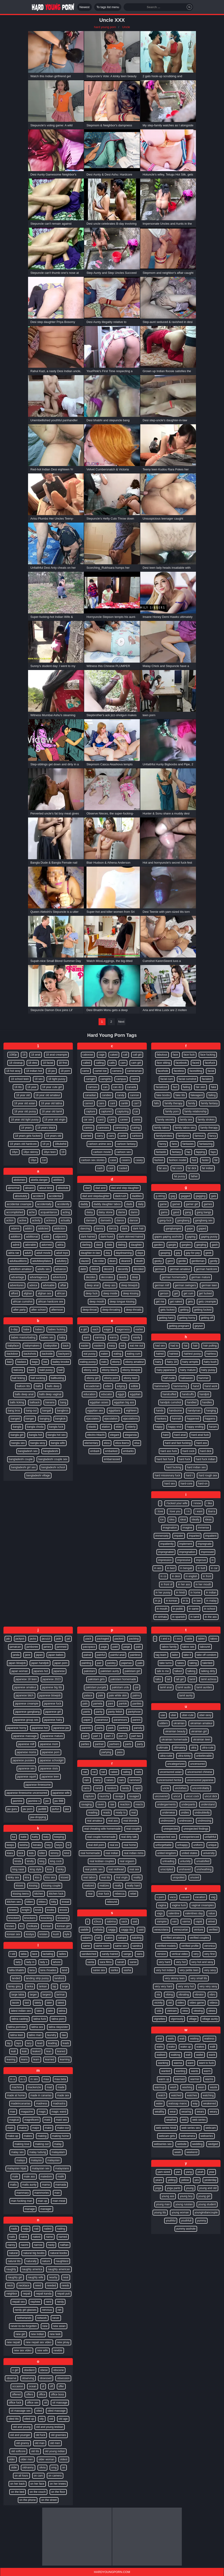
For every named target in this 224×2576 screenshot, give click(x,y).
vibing (169, 1994)
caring (136, 1127)
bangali (46, 1410)
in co (163, 1576)
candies (106, 1095)
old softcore (18, 2451)
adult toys (62, 1252)
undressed (167, 1820)
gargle (172, 1244)
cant (112, 1103)
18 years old (53, 1135)
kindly (30, 1861)
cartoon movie (102, 1152)
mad (49, 2087)
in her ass (184, 1584)
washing (187, 2087)
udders (163, 1723)
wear (173, 2111)
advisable (49, 1285)
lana (32, 1970)
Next (121, 1021)
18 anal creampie (56, 1054)
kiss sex (50, 1877)
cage (102, 1054)
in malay (211, 1600)
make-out (63, 2127)
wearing (186, 2111)
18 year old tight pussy (24, 1119)
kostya (30, 1934)
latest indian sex (21, 2010)
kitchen (38, 1893)
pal (136, 1687)
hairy (158, 1361)
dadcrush (120, 1196)
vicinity (158, 2002)
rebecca (120, 1893)
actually (65, 1220)
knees (12, 1910)
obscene (58, 2370)
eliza (107, 1443)
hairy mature (188, 1370)
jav (47, 1801)
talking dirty (208, 1671)
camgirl (90, 1079)
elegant (114, 1434)
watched (176, 2095)
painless (135, 1655)
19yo (33, 1160)
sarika (114, 1970)
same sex (121, 1945)
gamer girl (192, 1204)
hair (195, 1345)
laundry (51, 2035)
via (158, 1994)
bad (9, 1361)
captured (106, 1111)
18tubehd (60, 1144)
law (64, 2035)
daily (141, 1204)
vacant (185, 1897)
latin (50, 2010)
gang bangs (204, 1212)
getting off (207, 1317)
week (177, 2152)
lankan (43, 1986)
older (12, 2459)
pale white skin (118, 1695)
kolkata (32, 1926)
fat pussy (179, 1176)
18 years (26, 1127)
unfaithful (210, 1837)
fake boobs (163, 1095)
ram (121, 1780)
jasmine (17, 1801)
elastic (92, 1426)
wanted (165, 2071)
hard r (189, 1475)
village (193, 2019)
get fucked (205, 1293)
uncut (176, 1796)
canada (131, 1087)
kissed (64, 1877)
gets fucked (167, 1309)
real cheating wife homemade (102, 1828)
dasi (98, 1244)
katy (46, 1837)
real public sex (94, 1869)
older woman (46, 2459)
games (208, 1204)
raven (100, 1804)
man (57, 2192)
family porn (172, 1111)
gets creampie (207, 1301)
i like (209, 1503)
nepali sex (18, 2301)
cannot (89, 1103)
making (42, 2136)
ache (32, 1212)
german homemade (174, 1277)
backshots (30, 1353)
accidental (55, 1196)
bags (35, 1361)
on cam (38, 2475)
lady (18, 1962)
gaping (191, 1236)
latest (61, 2002)
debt (83, 1269)
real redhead (116, 1869)
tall (168, 1679)
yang (189, 2172)
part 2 (109, 1736)
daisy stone (106, 1212)
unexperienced (190, 1837)
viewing (198, 2010)
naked (36, 2236)
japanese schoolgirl (52, 1760)
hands (159, 1410)
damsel (90, 1220)
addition (15, 1236)
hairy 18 (172, 1361)
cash (100, 1168)
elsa (136, 1443)
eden (108, 1386)
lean (48, 2051)
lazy (29, 2043)
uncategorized (176, 1763)
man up (42, 2201)
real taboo (89, 1877)
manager (45, 2209)
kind (66, 1853)
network (42, 2318)
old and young (21, 2427)
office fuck (15, 2402)
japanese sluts (49, 1768)
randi (98, 1788)
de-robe (99, 1261)
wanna (178, 2063)
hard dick (205, 1451)
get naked (176, 1301)
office (42, 2394)
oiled (39, 2410)
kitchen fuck (56, 1893)
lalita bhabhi (16, 1970)
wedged (213, 2144)
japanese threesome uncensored (26, 1792)
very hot (181, 1962)
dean (112, 1261)
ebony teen (130, 1378)
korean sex (13, 1934)
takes (180, 1663)
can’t (136, 1103)
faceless (179, 1071)
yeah (200, 2172)
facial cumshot (187, 1079)
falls (156, 1103)
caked (114, 1054)
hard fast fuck (165, 1459)
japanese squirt (26, 1776)
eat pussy (90, 1353)
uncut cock (192, 1796)
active (22, 1220)
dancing (85, 1228)
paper (87, 1719)
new (45, 2326)
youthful (171, 2220)
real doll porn (96, 1845)
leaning (11, 2059)
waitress (209, 2038)
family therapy (209, 1127)
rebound (112, 1901)
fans (174, 1144)
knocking (46, 1918)
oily (42, 2418)
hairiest (173, 1353)
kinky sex (13, 1877)
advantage (17, 1277)
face (175, 1054)
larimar (60, 1994)
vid (170, 2002)
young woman (180, 2212)
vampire (162, 1921)
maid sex (61, 2119)
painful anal (117, 1655)
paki (139, 1663)
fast (194, 1160)
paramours (120, 1719)
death (139, 1261)
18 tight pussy (56, 1079)
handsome (175, 1410)
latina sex (37, 2027)
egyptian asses (99, 1402)
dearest (125, 1261)
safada (98, 1929)
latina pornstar (17, 2027)
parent (137, 1719)
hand (196, 1386)
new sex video (23, 2350)
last (27, 2002)
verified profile (190, 1945)
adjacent (60, 1236)
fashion (158, 1160)
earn (86, 1337)
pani (110, 1703)
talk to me (163, 1671)
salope (122, 1937)
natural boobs (58, 2253)
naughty (11, 2269)
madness (41, 2103)
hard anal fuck (200, 1434)
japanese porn (51, 1752)
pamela (97, 1703)
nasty (51, 2245)
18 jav (51, 1071)
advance (60, 1269)
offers (29, 2394)
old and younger (20, 2435)
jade (58, 1638)
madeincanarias (21, 2103)
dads (129, 1204)
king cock (56, 1861)
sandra (136, 1945)
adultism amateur (21, 1269)
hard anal (180, 1434)
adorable (30, 1244)
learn (36, 2059)
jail (68, 1638)
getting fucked (202, 1309)
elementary (91, 1443)
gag (172, 1196)
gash (215, 1244)
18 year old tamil (52, 1111)
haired (159, 1353)
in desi (176, 1576)
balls (38, 1386)
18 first (63, 1062)
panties (136, 1703)
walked (161, 2054)
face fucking (207, 1054)
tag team (161, 1655)
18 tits (18, 1087)
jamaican (15, 1646)
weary (213, 2111)
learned (49, 2059)
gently (214, 1261)
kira (27, 1877)
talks (158, 1679)
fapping (200, 1152)
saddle (84, 1929)
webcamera (188, 2136)
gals (213, 1196)
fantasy (176, 1152)
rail (103, 1772)
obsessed (45, 2378)
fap (188, 1152)
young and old (208, 2188)
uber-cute (188, 1715)
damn (134, 1212)
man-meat (59, 2201)
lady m (30, 1962)
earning (99, 1337)
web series (198, 2119)
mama (46, 2184)
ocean (32, 2386)
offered (16, 2394)
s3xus (97, 1921)
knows (10, 1926)
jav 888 (59, 1801)
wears (200, 2111)
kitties (42, 1901)
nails (12, 2236)
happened (193, 1418)
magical (14, 2119)
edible (134, 1386)
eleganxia (131, 1434)
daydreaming (124, 1252)
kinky (61, 1869)
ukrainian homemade (174, 1739)
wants (194, 2071)
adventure (59, 1277)
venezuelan (181, 1929)
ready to (120, 1812)
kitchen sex (14, 1901)
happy (159, 1426)
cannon (134, 1095)
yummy (201, 2220)
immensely (162, 1535)
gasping (165, 1252)
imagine (187, 1527)
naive (24, 2236)
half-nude (169, 1378)
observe (11, 2378)
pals (85, 1703)
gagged (185, 1196)
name (49, 2236)
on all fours (21, 2475)
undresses (185, 1820)
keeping (59, 1837)
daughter (136, 1244)
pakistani (89, 1671)
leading (52, 2043)
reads (106, 1812)
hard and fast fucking (178, 1443)
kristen (43, 1934)
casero (126, 1160)
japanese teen (50, 1776)
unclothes (180, 1788)
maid (47, 2119)
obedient (29, 2370)
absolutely (21, 1196)
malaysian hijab (16, 2168)
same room (102, 1945)
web (184, 2119)
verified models (166, 1945)
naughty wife (35, 2277)
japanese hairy (53, 1719)
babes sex (47, 1337)
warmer (194, 2079)
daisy (89, 1212)
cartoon (136, 1135)
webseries (207, 2136)
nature (46, 2261)
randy (125, 1788)
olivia (42, 2467)
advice (33, 1285)
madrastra (59, 2103)
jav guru (12, 1809)
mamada (60, 2184)
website (182, 2144)
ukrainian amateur (201, 1723)
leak (24, 2051)
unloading (168, 1861)
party (140, 1744)
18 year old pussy (25, 1111)
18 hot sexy (13, 1071)
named (62, 2236)
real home (130, 1845)
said (141, 1929)
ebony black (109, 1370)
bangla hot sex (57, 1434)
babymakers (31, 1345)
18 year (32, 1087)
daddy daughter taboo (107, 1204)
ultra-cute (208, 1747)
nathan (64, 2245)
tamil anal (166, 1687)
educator (106, 1394)
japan (39, 1655)
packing (133, 1638)
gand (176, 1212)
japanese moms (26, 1752)
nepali (26, 2293)
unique (212, 1845)
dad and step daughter (125, 1188)
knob (38, 1910)
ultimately (180, 1747)
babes (39, 1329)
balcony (18, 1370)
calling (100, 1062)
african (61, 1293)
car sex (88, 1119)
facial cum (166, 1079)
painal (87, 1655)
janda (16, 1655)
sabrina (111, 1921)
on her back (17, 2483)
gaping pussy (209, 1236)
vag (213, 1897)
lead (39, 2043)
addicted (43, 1228)
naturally (31, 2261)
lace (34, 1954)
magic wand (58, 2111)
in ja (157, 1600)
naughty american (59, 2269)
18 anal (35, 1054)
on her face (37, 2483)
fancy (212, 1135)
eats (104, 1361)
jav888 (42, 1809)
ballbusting (57, 1378)
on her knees (58, 2483)
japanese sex (26, 1768)
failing (186, 1087)
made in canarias (40, 2095)
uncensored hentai (169, 1780)
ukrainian (179, 1723)
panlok (123, 1703)
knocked (13, 1918)
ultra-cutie (166, 1755)
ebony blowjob (131, 1370)
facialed (206, 1079)
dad (87, 1188)
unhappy (182, 1845)
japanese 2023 (51, 1679)
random (111, 1788)
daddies (137, 1196)
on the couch (38, 2491)
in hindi (180, 1592)
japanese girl (53, 1711)
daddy (84, 1204)
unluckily (185, 1861)
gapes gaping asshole (168, 1236)
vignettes (159, 2019)
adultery (62, 1261)
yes (197, 2180)
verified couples (199, 1937)
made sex (63, 2095)
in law (197, 1600)
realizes (104, 1885)
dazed (85, 1261)
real (133, 1812)
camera (117, 1071)
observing (28, 2378)
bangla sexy (37, 1443)
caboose (88, 1054)
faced (195, 1062)
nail (36, 2228)
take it (187, 1655)
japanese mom (49, 1744)
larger (33, 1994)
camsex (92, 1087)
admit (16, 1244)
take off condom (206, 1655)
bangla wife (58, 1443)
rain (86, 1780)
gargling (201, 1244)
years (158, 2180)
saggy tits (127, 1929)
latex (39, 2010)
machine (17, 2087)
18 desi (32, 1062)
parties (85, 1744)
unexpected (170, 1828)
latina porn (57, 2019)
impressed (207, 1552)
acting (66, 1212)
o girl (15, 2370)
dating (121, 1244)
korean (47, 1926)
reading (92, 1812)
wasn (201, 2087)
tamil (192, 1679)
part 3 (122, 1736)
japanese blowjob (50, 1695)
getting (184, 1309)
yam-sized (163, 2172)
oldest (63, 2459)
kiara (10, 1853)
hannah (176, 1418)
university (209, 1853)
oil (45, 2402)
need (38, 2285)
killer (42, 1853)
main (10, 2127)
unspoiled (178, 1877)
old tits (35, 2451)
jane (27, 1655)
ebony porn (111, 1378)
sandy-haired (110, 1954)
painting (86, 1663)
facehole (163, 1071)
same (86, 1945)
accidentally (44, 1204)
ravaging (86, 1804)
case (113, 1160)
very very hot (186, 1986)
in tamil (194, 1616)
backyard (64, 1353)
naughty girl (15, 2277)
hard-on (203, 1483)
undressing (204, 1820)
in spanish (178, 1616)
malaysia (36, 2160)
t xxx (178, 1638)
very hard (164, 1962)
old (51, 2418)
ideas (208, 1519)
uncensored (197, 1763)
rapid (137, 1788)
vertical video (180, 1954)
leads (66, 2043)
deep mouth (97, 1301)
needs (65, 2285)
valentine (173, 1913)
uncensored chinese (199, 1772)
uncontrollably (200, 1788)
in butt (201, 1568)
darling (86, 1244)
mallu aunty (29, 2184)
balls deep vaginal (50, 1394)
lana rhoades (48, 1970)
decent (108, 1269)
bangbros (62, 1410)
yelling (172, 2180)
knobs (50, 1910)
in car (214, 1568)
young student (207, 2204)
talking (191, 1671)
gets (190, 1301)
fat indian (207, 1168)
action (10, 1220)
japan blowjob (17, 1663)
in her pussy (163, 1592)
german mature (200, 1277)
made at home (16, 2095)
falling (211, 1095)
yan (178, 2172)
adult (28, 1252)
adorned (47, 1244)
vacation (200, 1897)
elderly (131, 1426)
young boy (186, 2196)
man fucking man (21, 2201)
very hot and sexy (202, 1962)
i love (160, 1511)
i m (188, 1511)
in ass (157, 1568)
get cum (188, 1293)
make (48, 2127)
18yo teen (50, 1152)
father (194, 1176)
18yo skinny (30, 1152)
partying (106, 1752)
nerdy (60, 2301)
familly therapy (173, 1103)
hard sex (169, 1483)
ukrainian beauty (175, 1731)
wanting (180, 2071)
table (189, 1638)
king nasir (18, 1869)
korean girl (63, 1926)
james (47, 1646)
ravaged (134, 1796)
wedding (197, 2144)
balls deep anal (24, 1394)
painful (101, 1655)
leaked (36, 2051)
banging (45, 1418)
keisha (24, 1845)
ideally (195, 1519)
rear (90, 1893)
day (108, 1252)
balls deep (53, 1386)
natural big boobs (34, 2253)
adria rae (13, 1252)
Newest (85, 7)
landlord (59, 1978)
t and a (165, 1638)
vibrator (199, 1994)
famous (199, 1135)
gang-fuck (165, 1220)
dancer (134, 1220)
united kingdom (166, 1853)
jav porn (28, 1809)
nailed (47, 2228)
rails (138, 1772)
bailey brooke (61, 1361)
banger (30, 1418)
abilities (58, 1179)
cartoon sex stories (93, 1160)
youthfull (186, 2220)
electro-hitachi (96, 1434)
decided (139, 1269)
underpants (188, 1804)
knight (26, 1910)
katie (23, 1837)
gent (170, 1261)
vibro (212, 1994)
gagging (200, 1196)
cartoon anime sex (99, 1144)
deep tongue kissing (122, 1301)
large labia (17, 1994)
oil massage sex (21, 2410)
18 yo (45, 1144)
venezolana (161, 1929)
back (66, 1345)
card (100, 1119)
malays (20, 2160)
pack (88, 1638)
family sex (186, 1119)
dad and (100, 1188)
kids (31, 1853)
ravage (119, 1796)
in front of (166, 1584)
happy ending (195, 1426)
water (159, 2103)
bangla (17, 1426)
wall (188, 2054)
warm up (164, 2079)
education (89, 1394)
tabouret (205, 1646)
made (61, 2087)
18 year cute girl (52, 1087)
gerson (164, 1293)
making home (60, 2136)
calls (112, 1062)
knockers (29, 1918)
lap (54, 1986)
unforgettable (163, 1845)
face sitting (163, 1062)
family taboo (161, 1127)
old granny (22, 2443)
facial (211, 1071)
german (159, 1269)
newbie (58, 2350)
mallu (13, 2184)
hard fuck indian (205, 1459)
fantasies (188, 1144)
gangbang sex (203, 1220)
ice (162, 1519)
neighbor (11, 2293)
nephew (35, 2301)
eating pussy (88, 1361)
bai (45, 1361)
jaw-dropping (38, 1817)
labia (23, 1954)
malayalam (58, 2152)
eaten (104, 1353)
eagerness (123, 1329)
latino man (35, 2035)
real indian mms (134, 1853)
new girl (20, 2334)
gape (190, 1228)
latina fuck (39, 2019)
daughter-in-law (90, 1252)
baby (62, 1337)
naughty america (32, 2269)
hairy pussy (208, 1370)
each (96, 1329)
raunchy (104, 1796)
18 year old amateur (47, 1095)
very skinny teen (175, 1978)
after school (38, 1309)
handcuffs (188, 1394)
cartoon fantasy (126, 1144)
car (136, 1111)
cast (110, 1168)
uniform (198, 1845)
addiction (59, 1228)
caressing (121, 1127)
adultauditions (18, 1261)
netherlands (24, 2318)
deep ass (110, 1285)
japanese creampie (26, 1703)
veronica (209, 1945)
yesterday (210, 2180)
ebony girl (92, 1378)
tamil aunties (204, 1687)
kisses (19, 1885)
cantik (124, 1103)
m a (12, 2079)
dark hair (138, 1228)
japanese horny (16, 1728)
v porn (160, 1897)
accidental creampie (19, 1204)
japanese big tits (52, 1687)
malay (58, 2144)
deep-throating (111, 1309)
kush (56, 1934)
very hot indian (165, 1970)
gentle (182, 1261)
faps (213, 1152)
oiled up (29, 2418)
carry (100, 1135)
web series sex (191, 2127)
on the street (49, 2500)
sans (139, 1954)
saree (133, 1962)
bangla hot (35, 1434)
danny (99, 1228)
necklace (23, 2285)
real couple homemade (101, 1837)
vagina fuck (179, 1905)
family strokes (206, 1119)
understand (208, 1804)
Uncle (126, 27)
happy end (174, 1426)
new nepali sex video (38, 2342)
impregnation (187, 1552)
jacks (33, 1638)
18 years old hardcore (23, 1144)
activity (36, 1220)
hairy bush (210, 1361)
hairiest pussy (192, 1353)
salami (87, 1937)
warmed (180, 2079)
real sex (134, 1869)
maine (23, 2127)
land (64, 1970)
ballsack (35, 1402)
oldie (14, 2467)
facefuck (210, 1062)
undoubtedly (202, 1812)
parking (123, 1728)
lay (8, 2043)
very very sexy (208, 1986)
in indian (211, 1592)
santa (90, 1962)
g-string (160, 1196)
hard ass (201, 1443)
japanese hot (40, 1728)
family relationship (195, 1111)
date (109, 1244)
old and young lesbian (49, 2427)
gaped (202, 1228)
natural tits (14, 2261)
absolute (63, 1188)
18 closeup (15, 1062)
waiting (194, 2038)
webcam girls (167, 2136)
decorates (107, 1277)
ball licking (18, 1378)
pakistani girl (132, 1671)
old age (63, 2418)
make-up (12, 2136)
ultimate (163, 1747)
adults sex (43, 1269)
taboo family (169, 1646)
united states (189, 1853)
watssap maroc (177, 2103)
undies (185, 1812)
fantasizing (205, 1144)
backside (47, 1353)
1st (44, 1160)
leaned (61, 2051)
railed (114, 1772)
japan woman (19, 1671)
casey (139, 1160)
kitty (53, 1901)
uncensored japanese (200, 1780)
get (176, 1293)
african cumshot (23, 1301)
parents (86, 1728)
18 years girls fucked (28, 1135)
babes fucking (56, 1329)
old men (55, 2443)
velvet (211, 1921)
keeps (10, 1845)
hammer (203, 1378)
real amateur (94, 1820)
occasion (17, 2386)
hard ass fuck (168, 1451)
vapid (198, 1921)
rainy (98, 1780)
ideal (183, 1519)
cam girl (136, 1062)
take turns (166, 1663)
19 (62, 1152)
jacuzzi (46, 1638)
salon (109, 1937)
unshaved (185, 1869)
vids (159, 2010)
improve (201, 1560)
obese (44, 2370)
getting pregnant (179, 1326)
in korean (171, 1600)
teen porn (149, 715)
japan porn (60, 1663)
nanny (11, 2245)
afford (14, 1293)
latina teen (16, 2035)
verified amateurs (173, 1937)
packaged (103, 1638)
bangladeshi (50, 1451)
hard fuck (184, 1459)
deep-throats (133, 1309)
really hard (133, 1885)
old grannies (58, 2435)
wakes (200, 2046)
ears (125, 1337)
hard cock (188, 1451)
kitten (29, 1901)
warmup (160, 2087)
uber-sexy (205, 1715)
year (211, 2172)
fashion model (177, 1160)
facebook (181, 1062)
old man (40, 2443)
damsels (105, 1220)
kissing (33, 1885)
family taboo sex (185, 1127)
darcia (112, 1228)
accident (38, 1196)
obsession (63, 2378)
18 (24, 1054)
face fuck (189, 1054)
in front (207, 1576)
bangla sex (18, 1443)
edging (121, 1386)
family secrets (165, 1119)
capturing (122, 1111)
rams (86, 1788)
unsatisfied (202, 1861)
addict (28, 1228)
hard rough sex (207, 1475)
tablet (201, 1638)
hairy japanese (166, 1370)
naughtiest (62, 2261)
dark (124, 1228)
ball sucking (38, 1378)
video (180, 2002)
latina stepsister (58, 2027)
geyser (199, 1326)
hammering (180, 1386)
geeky (158, 1261)
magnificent (31, 2119)
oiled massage (56, 2410)
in (212, 1560)
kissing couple (52, 1885)
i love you (174, 1511)
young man (163, 2204)
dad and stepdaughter (95, 1196)
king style (36, 1869)
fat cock (177, 1168)
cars (111, 1135)
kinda (18, 1861)
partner (99, 1744)
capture (90, 1111)
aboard (29, 1188)
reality (137, 1877)
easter (85, 1345)
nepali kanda (43, 2293)
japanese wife (61, 1792)
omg (54, 2467)
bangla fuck (56, 1426)
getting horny (187, 1317)
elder (119, 1426)
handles (207, 1402)
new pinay (63, 2342)
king (42, 1861)
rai (94, 1772)
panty (99, 1711)
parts (128, 1744)
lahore (57, 1962)
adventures (17, 1285)
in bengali (186, 1568)
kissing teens (21, 1893)
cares (137, 1119)
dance (120, 1220)
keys (59, 1845)
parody (138, 1728)
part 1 (96, 1736)
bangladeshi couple (21, 1459)
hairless (211, 1353)
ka (13, 1837)
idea (172, 1519)
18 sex (39, 1079)
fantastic (161, 1152)
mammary (22, 2192)
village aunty (210, 2019)
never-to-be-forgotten (24, 2326)
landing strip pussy (37, 1978)
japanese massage (25, 1736)
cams (134, 1079)
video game (196, 2002)
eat (123, 1345)
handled (192, 1402)
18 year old (23, 1095)
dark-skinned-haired (130, 1236)
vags (160, 1913)
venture (198, 1929)
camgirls (105, 1079)
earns (113, 1337)
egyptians (114, 1410)
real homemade (90, 1853)
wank (212, 2054)
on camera (55, 2475)
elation (106, 1426)
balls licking (17, 1402)
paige (126, 1646)
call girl (137, 1054)
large (65, 1986)
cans (101, 1103)
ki (68, 1845)
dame (121, 1212)
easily (136, 1337)
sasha (127, 1970)
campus (121, 1079)
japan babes (55, 1655)
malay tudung (37, 2152)
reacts (139, 1804)
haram (213, 1426)
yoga (158, 2188)
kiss (37, 1877)
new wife (42, 2350)
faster (205, 1160)
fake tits (180, 1095)
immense (203, 1527)
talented (207, 1663)
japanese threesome (38, 1784)
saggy (111, 1929)
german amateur (180, 1269)
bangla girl (16, 1434)
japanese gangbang (27, 1711)
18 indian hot (34, 1071)
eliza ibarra (122, 1443)
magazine (27, 2111)
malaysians (62, 2168)
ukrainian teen (201, 1739)
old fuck (40, 2435)
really (118, 1885)
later (49, 2002)
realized (89, 1885)
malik (61, 2176)
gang (188, 1212)
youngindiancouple (206, 2212)
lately (38, 2002)
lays (18, 2043)
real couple (133, 1828)
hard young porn (105, 27)
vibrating (183, 1994)
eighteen (131, 1410)
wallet (199, 2054)
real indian (112, 1853)
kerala (37, 1845)
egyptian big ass (124, 1402)
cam (123, 1062)
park (110, 1728)
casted (123, 1168)
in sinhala (161, 1616)
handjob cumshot (170, 1402)
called (86, 1062)
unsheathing (203, 1869)
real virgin (122, 1877)
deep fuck (92, 1293)
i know (197, 1503)
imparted (194, 1535)
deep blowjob (129, 1285)
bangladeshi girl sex (23, 1467)
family (191, 1103)
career (124, 1119)
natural (13, 2253)
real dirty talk (129, 1837)
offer (61, 2386)
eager (107, 1329)
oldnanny (28, 2467)
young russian (184, 2204)
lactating (48, 1954)
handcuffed (169, 1394)
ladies (62, 1954)
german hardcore (206, 1269)
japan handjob (40, 1663)
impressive (183, 1560)
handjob (204, 1394)
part (85, 1736)
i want (198, 1511)
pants (86, 1711)
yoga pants (173, 2188)
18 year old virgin (54, 1119)
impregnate (204, 1543)
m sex (34, 2079)
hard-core (186, 1483)
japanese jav (61, 1728)
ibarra (211, 1511)
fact (175, 1087)
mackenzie (34, 2087)
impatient (211, 1535)
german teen (209, 1285)
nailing (61, 2228)
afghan (28, 1293)
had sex (160, 1345)
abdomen (19, 1179)
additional (32, 1236)
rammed (134, 1780)
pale (100, 1695)
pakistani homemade (123, 1679)
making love (22, 2144)
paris (99, 1728)
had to (174, 1345)
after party (19, 1309)
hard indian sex (196, 1467)
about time (45, 1188)
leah (13, 2051)
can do (117, 1087)
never (55, 2318)
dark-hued (106, 1236)
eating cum (134, 1353)
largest (46, 1994)
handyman (194, 1410)
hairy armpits (190, 1361)
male (15, 2176)
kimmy (55, 1853)
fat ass (163, 1168)
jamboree (32, 1646)
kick (21, 1853)
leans (24, 2059)
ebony (116, 1361)
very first (209, 1954)
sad (135, 1921)
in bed (171, 1568)
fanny (162, 1144)
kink (49, 1869)
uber (173, 1715)
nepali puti (63, 2293)
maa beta (60, 2079)
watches (192, 2095)
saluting (136, 1937)
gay (178, 1252)
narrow (38, 2245)
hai (185, 1345)
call (125, 1054)
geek (208, 1252)
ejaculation (111, 1418)
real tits (105, 1877)
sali (98, 1937)
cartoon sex (123, 1152)
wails (171, 2038)
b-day (14, 1329)
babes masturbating (23, 1337)
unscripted (166, 1869)
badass (21, 1361)
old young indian (55, 2451)
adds (46, 1236)
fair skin (200, 1087)
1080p (13, 1054)
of (43, 2386)
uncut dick (211, 1796)
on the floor (58, 2491)
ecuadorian (92, 1386)
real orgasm (127, 1861)
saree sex (99, 1970)
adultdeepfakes (41, 1261)
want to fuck (206, 2063)
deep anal (92, 1285)
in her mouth (203, 1584)
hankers (161, 1418)
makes (28, 2136)
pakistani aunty (109, 1671)
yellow (185, 2180)
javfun (55, 1809)
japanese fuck (52, 1703)
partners (114, 1744)
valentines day (194, 1913)
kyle (67, 1934)
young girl (204, 2196)
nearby (53, 2277)
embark (94, 1451)
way (195, 2103)
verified (213, 1929)
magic (42, 2111)
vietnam (172, 2010)
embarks (128, 1451)
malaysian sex (41, 2168)
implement (185, 1543)
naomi (24, 2245)
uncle (166, 1788)
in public (178, 1608)
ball (60, 1370)
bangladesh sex (28, 1451)
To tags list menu (107, 7)
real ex (114, 1845)
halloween (186, 1378)
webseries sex (163, 2144)
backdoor (12, 1353)
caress (88, 1127)
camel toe (101, 1071)
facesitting (195, 1071)
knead (65, 1901)
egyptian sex (95, 1410)
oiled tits (13, 2418)
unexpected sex (165, 1837)
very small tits (198, 1978)
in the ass (211, 1616)
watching (208, 2095)
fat (215, 1160)
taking (193, 1663)
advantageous (38, 1277)
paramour (102, 1719)
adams (15, 1228)
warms (209, 2079)
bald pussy (46, 1370)
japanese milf (26, 1744)
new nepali (13, 2342)
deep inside (110, 1293)
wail (159, 2038)
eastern (98, 1345)
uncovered (161, 1796)
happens (210, 1418)
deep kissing (130, 1293)
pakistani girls (96, 1679)
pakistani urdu (120, 1687)
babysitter (51, 1345)
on (63, 2467)
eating (117, 1353)
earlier (139, 1329)
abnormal (13, 1188)
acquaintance (48, 1212)
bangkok (60, 1418)
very (196, 1954)
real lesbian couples (102, 1861)
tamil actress (208, 1679)
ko (21, 1926)
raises (110, 1780)
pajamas (126, 1663)
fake (213, 1087)
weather (171, 2119)
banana (49, 1402)
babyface (13, 1345)
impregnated (166, 1552)
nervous (47, 2309)
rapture (89, 1796)
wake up (185, 2046)
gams (164, 1212)
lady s (43, 1962)
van (174, 1921)
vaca (173, 1897)
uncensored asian (171, 1772)
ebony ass (90, 1370)
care (112, 1119)
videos (213, 2002)
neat (65, 2277)
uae (162, 1715)
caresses (103, 1127)
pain (138, 1646)
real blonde (130, 1820)
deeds (122, 1277)
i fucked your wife (177, 1503)
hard (166, 1434)
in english (191, 1576)
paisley (111, 1663)
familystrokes (164, 1135)
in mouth (162, 1608)
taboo (213, 1638)
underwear (168, 1812)
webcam (210, 2127)
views (211, 2010)
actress (50, 1220)
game (163, 1204)
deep (135, 1277)
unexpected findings (195, 1828)
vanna (186, 1921)
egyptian (135, 1394)
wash (173, 2087)
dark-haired (88, 1236)
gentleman (198, 1261)
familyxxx (183, 1135)
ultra (193, 1747)
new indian (37, 2334)
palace (88, 1695)
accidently (63, 1204)
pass (120, 1752)
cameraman (134, 1071)
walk (212, 2046)
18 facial (48, 1062)
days (140, 1252)
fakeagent (197, 1095)
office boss (57, 2394)
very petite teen (188, 1970)
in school (209, 1608)
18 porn (65, 1071)
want (190, 2063)
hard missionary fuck (167, 1475)
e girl (84, 1329)
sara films (106, 1962)
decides (90, 1277)
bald (31, 1370)
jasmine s (34, 1801)
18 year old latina (51, 1103)
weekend (192, 2152)
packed (119, 1638)
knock (63, 1910)
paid (115, 1646)
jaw (67, 1809)
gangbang (183, 1220)
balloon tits (23, 1386)
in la (185, 1600)
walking (175, 2054)
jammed (62, 1646)
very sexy (210, 1970)
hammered (161, 1386)
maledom (46, 2176)
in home (195, 1592)
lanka (30, 1986)
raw (112, 1804)
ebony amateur (134, 1361)
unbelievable (204, 1755)
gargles (186, 1244)
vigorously (177, 2019)
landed (16, 1978)
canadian (90, 1095)
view (185, 2010)
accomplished (14, 1212)
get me (160, 1301)
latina (62, 2010)
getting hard (166, 1317)
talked (178, 1671)
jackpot (20, 1638)
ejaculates (92, 1418)
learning (65, 2059)
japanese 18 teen (26, 1679)
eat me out (136, 1345)
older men (27, 2459)
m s (22, 2079)
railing (126, 1772)
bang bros (14, 1410)
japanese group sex (26, 1719)
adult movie (43, 1252)
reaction (125, 1804)
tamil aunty (186, 1695)
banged (15, 1418)
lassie (15, 2002)
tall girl (180, 1679)
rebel (133, 1893)
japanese (59, 1671)
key (48, 1845)
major (35, 2127)
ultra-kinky (184, 1755)
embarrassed (112, 1459)
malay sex (17, 2152)
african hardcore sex (50, 1301)
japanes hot (41, 1671)
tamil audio (184, 1687)
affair (63, 1285)
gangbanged (173, 1228)
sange (127, 1954)
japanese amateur (25, 1687)
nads (14, 2228)
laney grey (14, 1986)
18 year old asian (24, 1103)
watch (161, 2095)
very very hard (163, 1986)
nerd (48, 2301)
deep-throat (90, 1309)
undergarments (166, 1804)
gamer (176, 1204)
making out (42, 2144)
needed (51, 2285)
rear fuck (103, 1893)
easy (112, 1345)
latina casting (20, 2019)
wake (171, 2046)
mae (12, 2111)
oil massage (59, 2402)
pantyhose (134, 1711)
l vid (12, 1954)
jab (8, 1638)
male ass (29, 2176)
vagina (162, 1905)
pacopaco (89, 1646)
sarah (120, 1962)
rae (85, 1772)
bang (63, 1402)
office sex (32, 2402)
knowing (63, 1918)
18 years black (46, 1127)
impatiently (166, 1543)
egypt (121, 1394)
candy (120, 1095)
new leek (55, 2334)
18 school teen (20, 1079)
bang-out (31, 1410)
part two (136, 1736)
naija (26, 2228)
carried (87, 1135)
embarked (111, 1451)
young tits (160, 2212)
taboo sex (188, 1646)
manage (30, 2209)
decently (123, 1269)
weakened (209, 2103)
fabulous (162, 1054)
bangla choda (35, 1426)
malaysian (53, 2160)
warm (207, 2071)
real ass (113, 1820)
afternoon (57, 1309)
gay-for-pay (193, 1252)
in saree (194, 1608)
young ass (168, 2196)
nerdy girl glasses (25, 2309)
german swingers (185, 1285)
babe (26, 1329)
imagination (170, 1527)
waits (160, 2046)
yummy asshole (185, 2228)
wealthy (159, 2111)
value (211, 1913)
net (59, 2309)
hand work (211, 1386)
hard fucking (173, 1467)
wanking (163, 2063)
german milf (162, 1285)
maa (46, 2079)
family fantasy (209, 1103)
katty (35, 1837)
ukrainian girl (199, 1731)
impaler (178, 1535)
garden (158, 1244)
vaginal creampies (202, 1905)
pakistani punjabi (96, 1687)
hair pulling (210, 1345)
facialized (161, 1087)
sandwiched (89, 1954)
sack (124, 1921)
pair (99, 1663)
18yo (15, 1152)
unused (194, 1877)
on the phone (27, 2500)
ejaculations (130, 1418)
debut (94, 1269)
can (105, 1087)
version (161, 1954)
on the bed (17, 2491)
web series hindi (166, 2127)
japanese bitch (24, 1695)
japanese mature (52, 1736)
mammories (41, 2192)
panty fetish (115, 1711)
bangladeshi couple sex (52, 1459)
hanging (211, 1410)
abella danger (39, 1179)
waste (213, 2087)
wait (181, 2038)
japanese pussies (23, 1760)
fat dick (192, 1168)
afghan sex (44, 1293)
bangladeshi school (53, 1467)
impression (165, 1560)
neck (10, 2285)
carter (123, 1135)
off (51, 2386)
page (104, 1646)
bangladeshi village (38, 1475)
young (190, 2188)
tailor (175, 1655)
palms (136, 1695)
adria (60, 1244)
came (85, 1071)
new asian (59, 2326)
